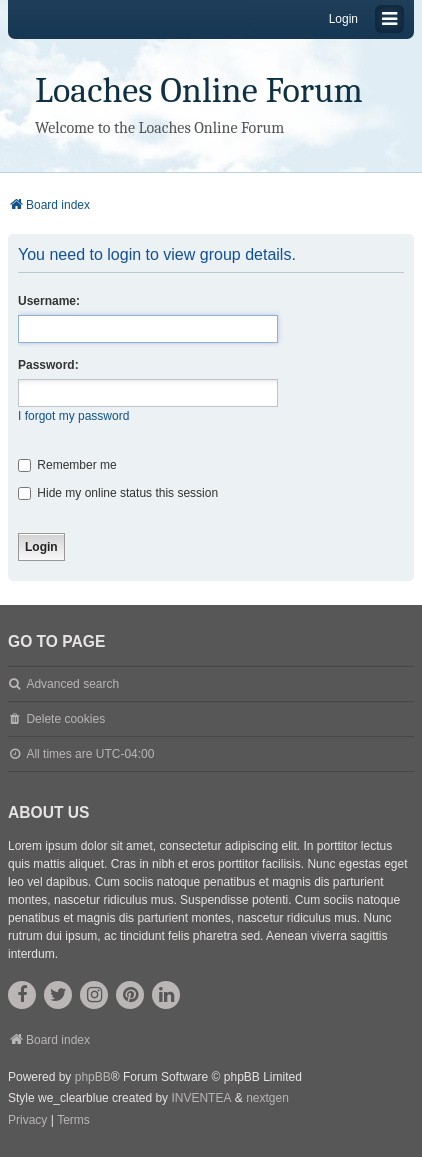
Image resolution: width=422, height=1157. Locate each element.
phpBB (93, 1077)
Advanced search (72, 684)
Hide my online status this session (118, 493)
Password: (48, 365)
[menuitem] (27, 1121)
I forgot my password (73, 416)
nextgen (267, 1098)
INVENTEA (201, 1098)
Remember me (67, 465)
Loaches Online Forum (199, 90)
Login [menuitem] (343, 19)
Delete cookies (65, 719)
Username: (49, 301)
